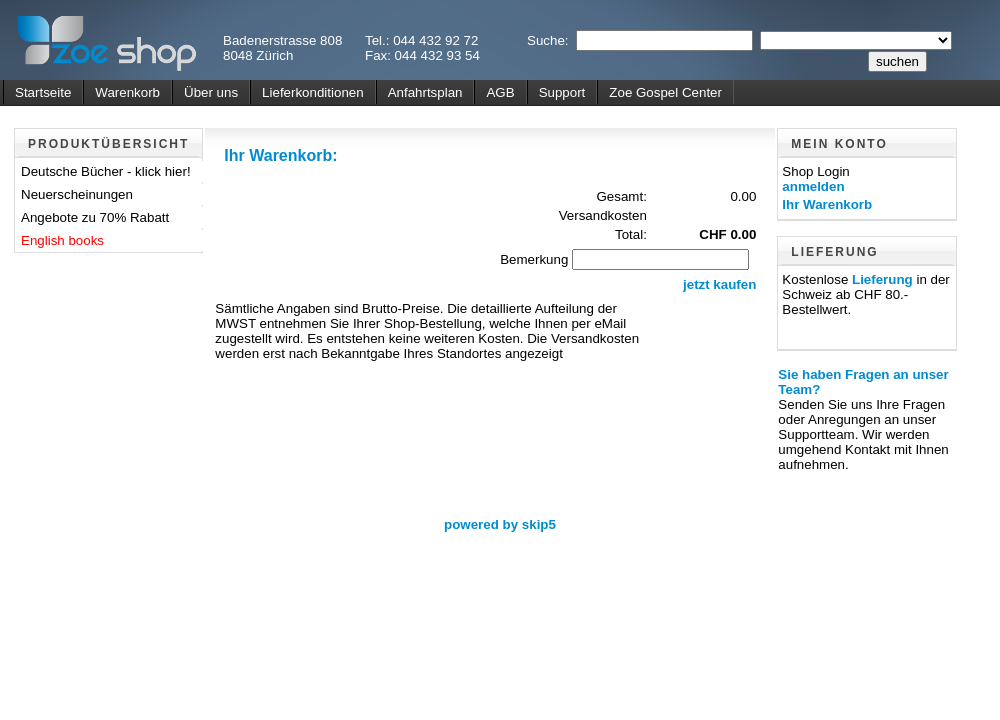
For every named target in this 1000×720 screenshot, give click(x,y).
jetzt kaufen (719, 284)
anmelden (813, 186)
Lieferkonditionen (313, 92)
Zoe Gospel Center (665, 92)
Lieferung (882, 279)
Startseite (43, 92)
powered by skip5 (500, 524)
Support (562, 92)
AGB (500, 92)
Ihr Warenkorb (827, 204)
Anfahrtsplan (425, 92)
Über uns (211, 92)
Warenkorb (127, 92)
